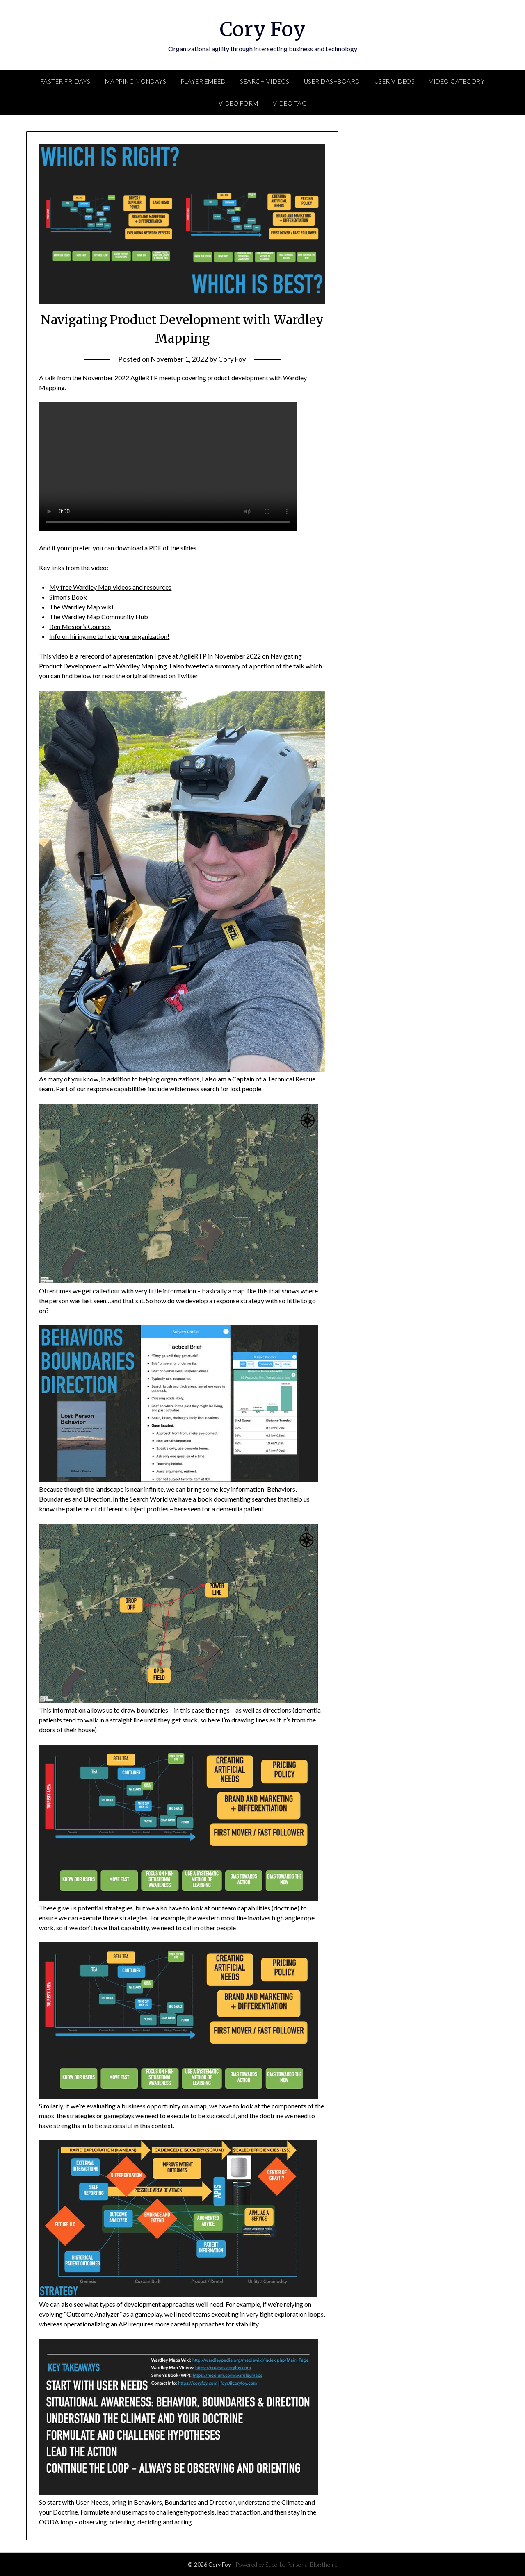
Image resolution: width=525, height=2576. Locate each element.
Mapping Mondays (136, 81)
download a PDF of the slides (155, 548)
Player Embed (203, 81)
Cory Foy (263, 29)
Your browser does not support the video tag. (168, 466)
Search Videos (265, 81)
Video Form (238, 103)
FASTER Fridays (66, 81)
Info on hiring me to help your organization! (109, 636)
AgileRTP (144, 378)
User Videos (394, 81)
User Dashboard (332, 81)
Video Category (456, 81)
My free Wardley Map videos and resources (110, 587)
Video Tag (290, 103)
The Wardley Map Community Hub (98, 616)
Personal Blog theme (312, 2564)
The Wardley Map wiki (81, 607)
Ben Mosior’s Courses (80, 626)
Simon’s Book (68, 597)
